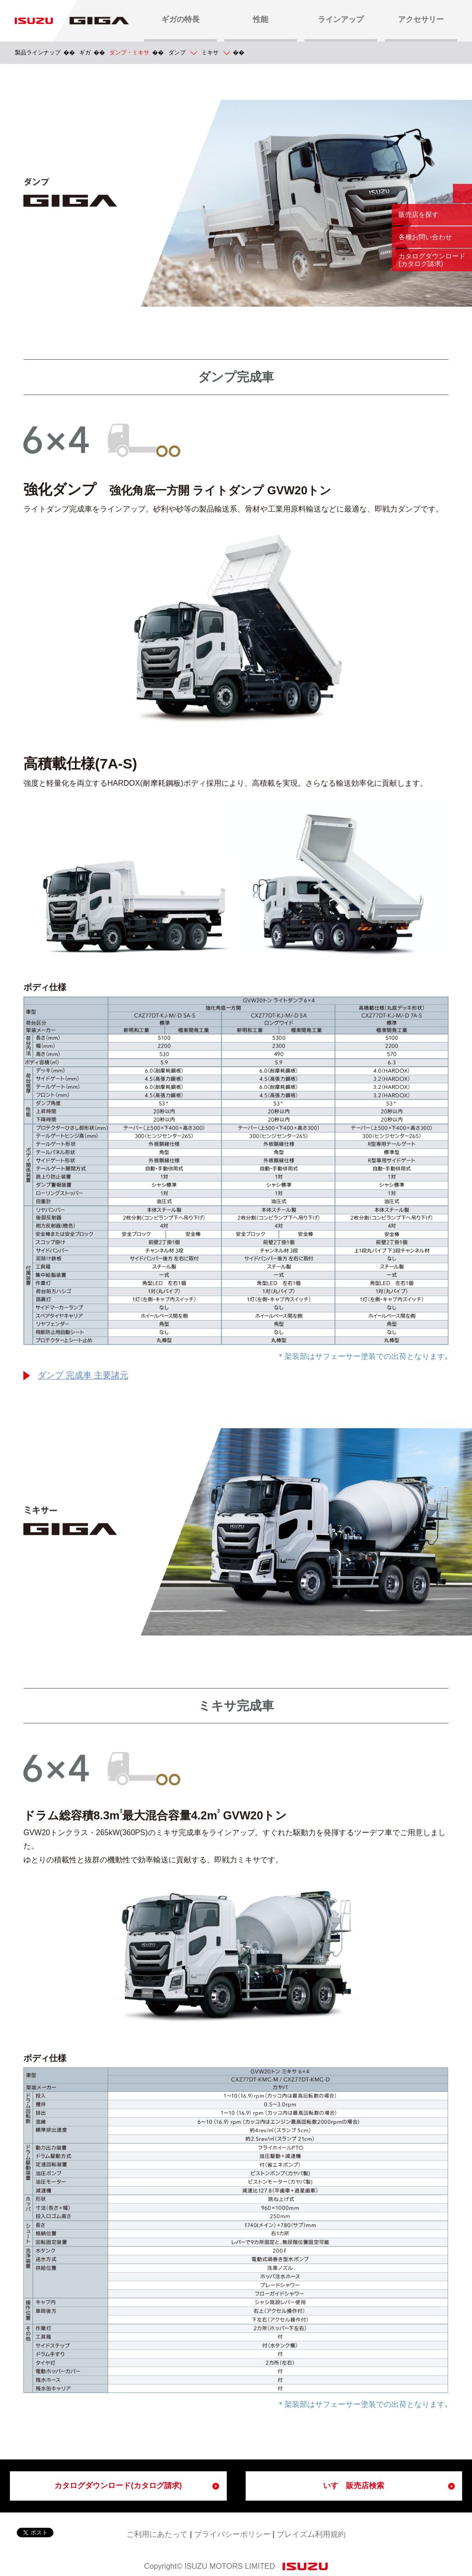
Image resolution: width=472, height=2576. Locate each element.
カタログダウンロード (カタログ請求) (432, 260)
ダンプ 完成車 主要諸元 (83, 1375)
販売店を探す (419, 214)
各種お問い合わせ (425, 237)
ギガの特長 (180, 19)
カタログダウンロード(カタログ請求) (118, 2485)
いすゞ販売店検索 (353, 2485)
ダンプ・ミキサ (129, 52)
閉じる (462, 193)
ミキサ (210, 52)
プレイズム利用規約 (311, 2534)
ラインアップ (341, 19)
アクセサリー (421, 19)
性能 (260, 19)
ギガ (85, 52)
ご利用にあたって (157, 2534)
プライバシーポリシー (232, 2534)
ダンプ (177, 52)
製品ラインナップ (38, 52)
